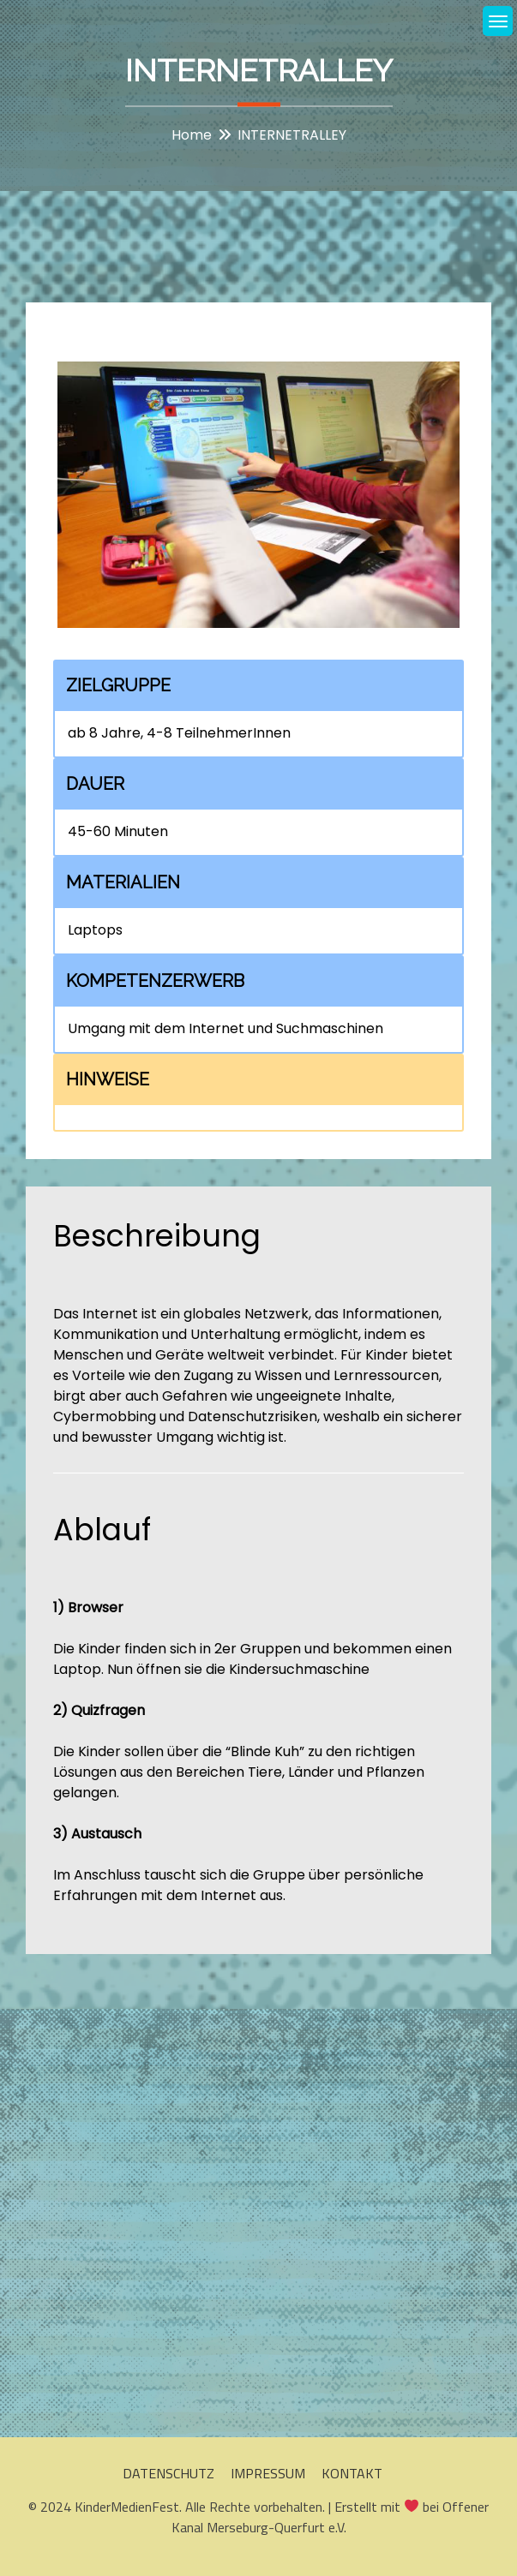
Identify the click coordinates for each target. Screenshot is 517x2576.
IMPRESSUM (268, 2473)
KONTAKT (352, 2473)
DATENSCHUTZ (168, 2473)
